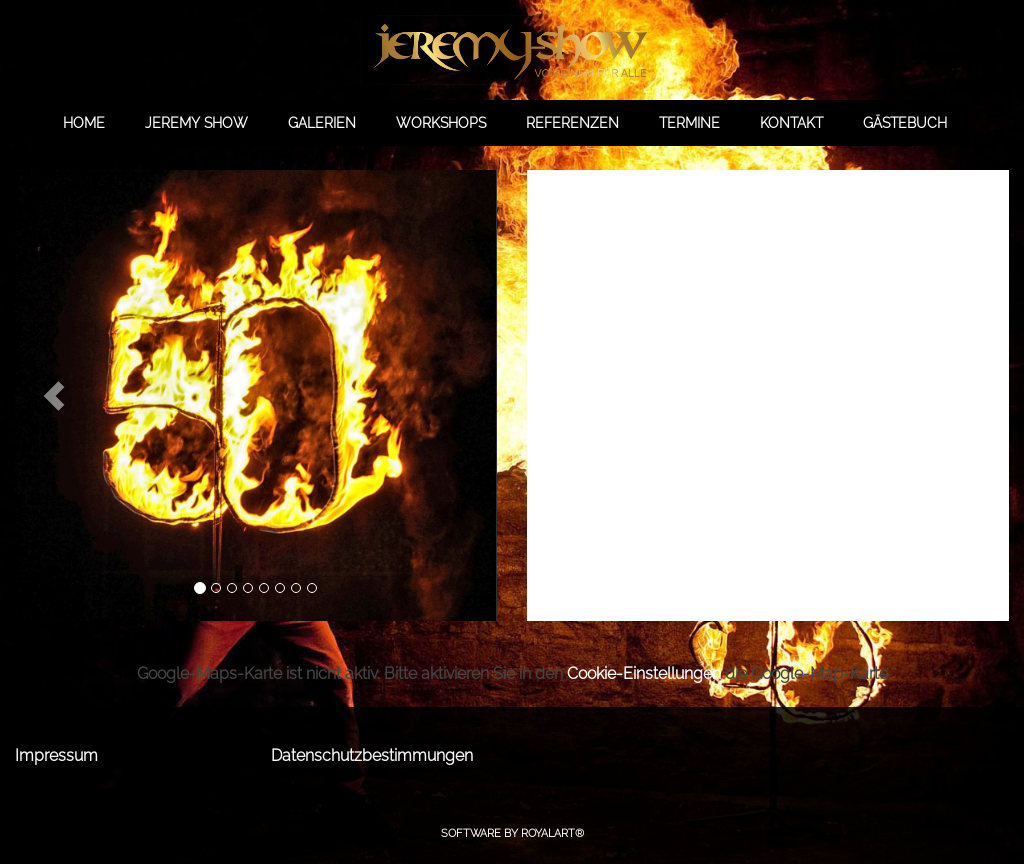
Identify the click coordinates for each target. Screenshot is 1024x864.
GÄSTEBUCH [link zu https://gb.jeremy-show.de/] (905, 123)
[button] (54, 395)
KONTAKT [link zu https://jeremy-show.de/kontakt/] (791, 123)
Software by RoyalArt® (512, 833)
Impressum (56, 755)
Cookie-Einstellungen (644, 673)
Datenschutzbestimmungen (372, 755)
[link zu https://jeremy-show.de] (512, 50)
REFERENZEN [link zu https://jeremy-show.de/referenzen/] (572, 123)
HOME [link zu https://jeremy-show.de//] (84, 123)
